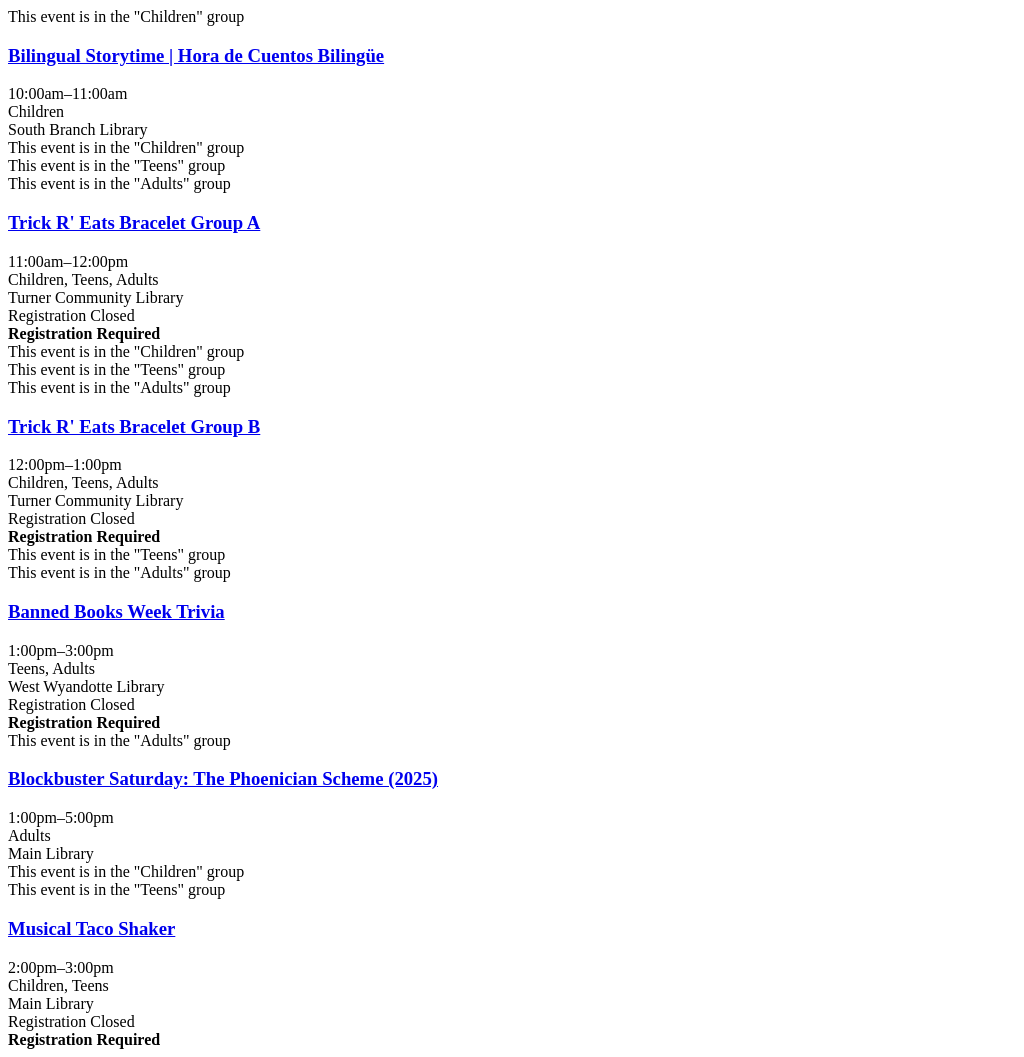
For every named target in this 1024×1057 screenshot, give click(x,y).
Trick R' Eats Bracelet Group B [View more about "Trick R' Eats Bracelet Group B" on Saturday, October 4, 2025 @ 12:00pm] (134, 426)
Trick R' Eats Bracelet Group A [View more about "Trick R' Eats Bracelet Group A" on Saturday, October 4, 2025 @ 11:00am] (134, 222)
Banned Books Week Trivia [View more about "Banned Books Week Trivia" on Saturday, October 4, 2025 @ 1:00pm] (116, 611)
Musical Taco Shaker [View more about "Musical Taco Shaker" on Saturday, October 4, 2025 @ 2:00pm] (91, 928)
